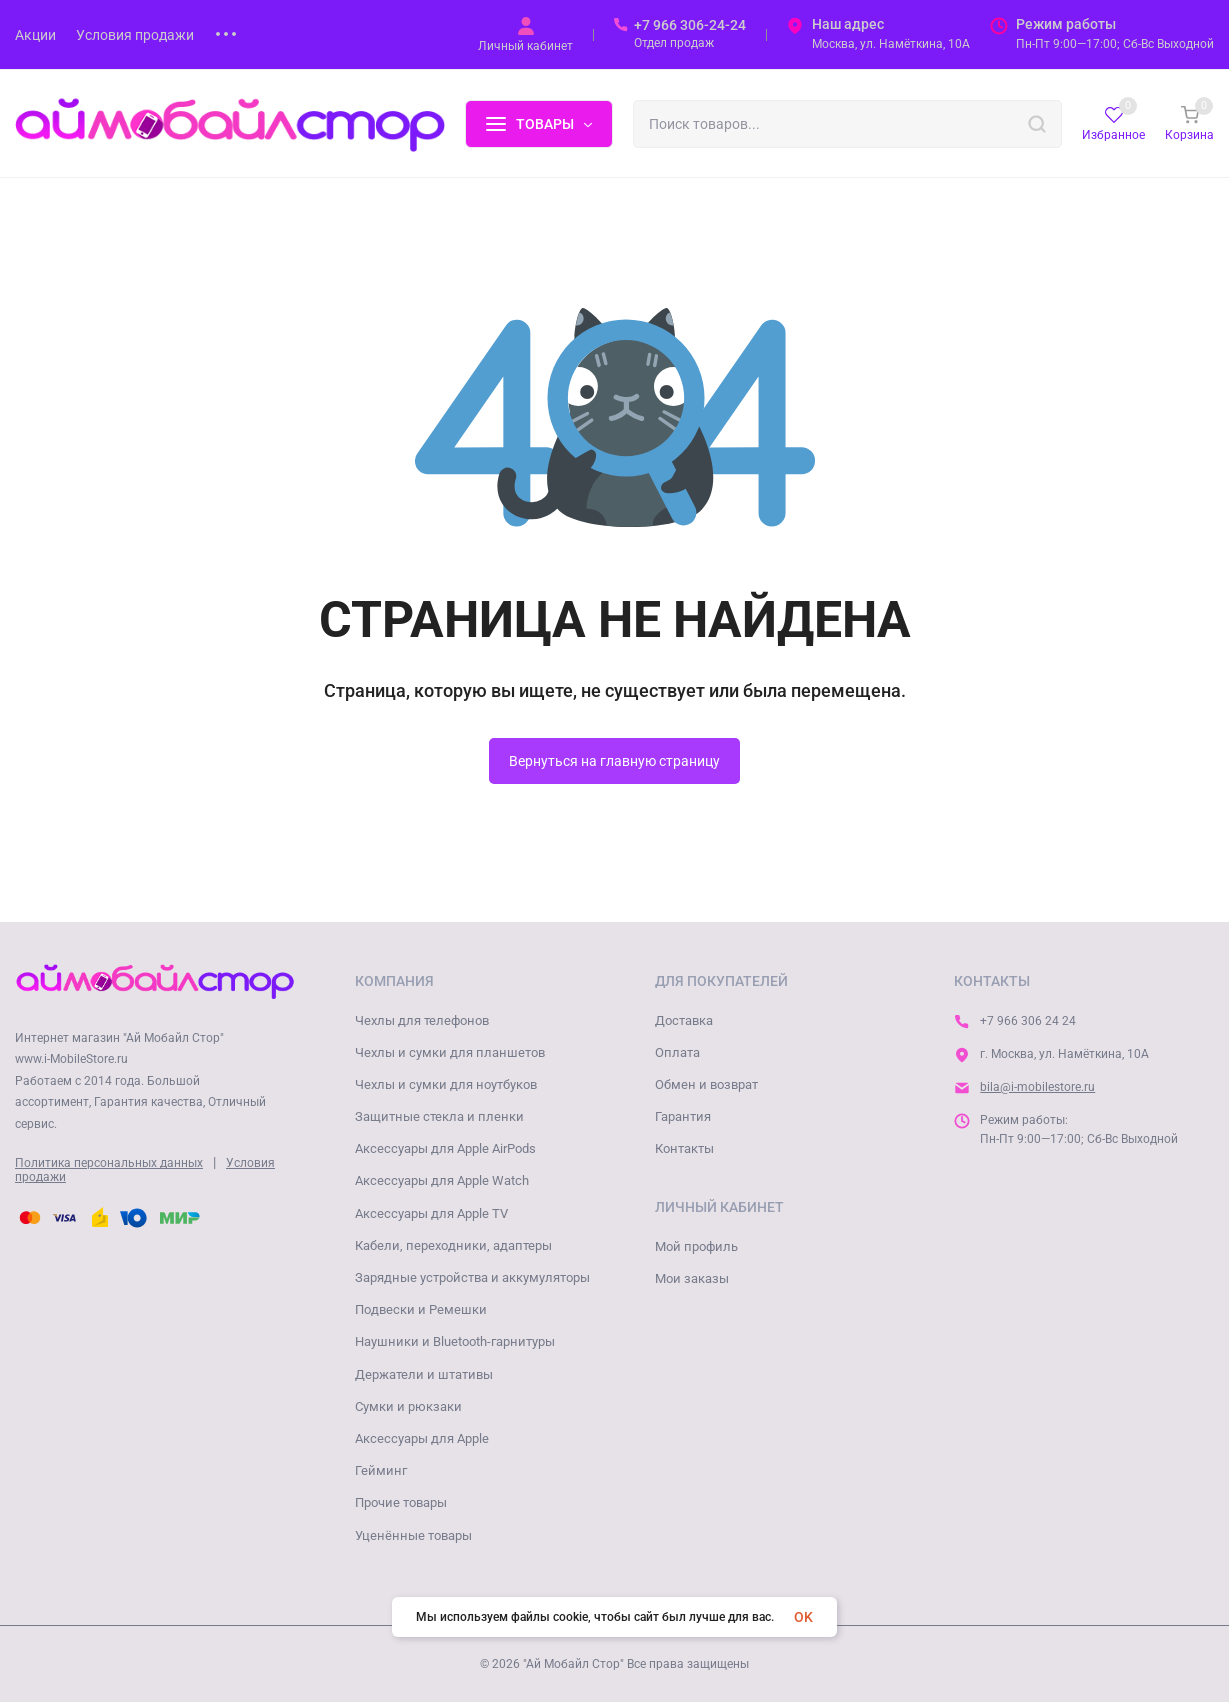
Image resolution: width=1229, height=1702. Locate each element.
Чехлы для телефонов (422, 1020)
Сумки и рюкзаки (408, 1406)
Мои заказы (692, 1278)
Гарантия (683, 1116)
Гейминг (381, 1470)
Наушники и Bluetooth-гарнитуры (455, 1341)
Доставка (684, 1020)
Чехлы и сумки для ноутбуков (446, 1084)
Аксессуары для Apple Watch (442, 1180)
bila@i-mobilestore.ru (1037, 1087)
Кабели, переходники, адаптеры (453, 1245)
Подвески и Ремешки (421, 1309)
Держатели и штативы (424, 1374)
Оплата (677, 1052)
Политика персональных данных (109, 1163)
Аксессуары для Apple (422, 1438)
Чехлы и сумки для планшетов (450, 1052)
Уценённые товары (413, 1535)
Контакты (684, 1148)
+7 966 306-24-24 (690, 25)
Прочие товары (401, 1502)
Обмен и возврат (706, 1084)
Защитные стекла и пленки (439, 1116)
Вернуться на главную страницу (614, 761)
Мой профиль (696, 1246)
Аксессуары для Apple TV (431, 1213)
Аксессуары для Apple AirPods (445, 1148)
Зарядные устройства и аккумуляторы (472, 1277)
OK (803, 1617)
